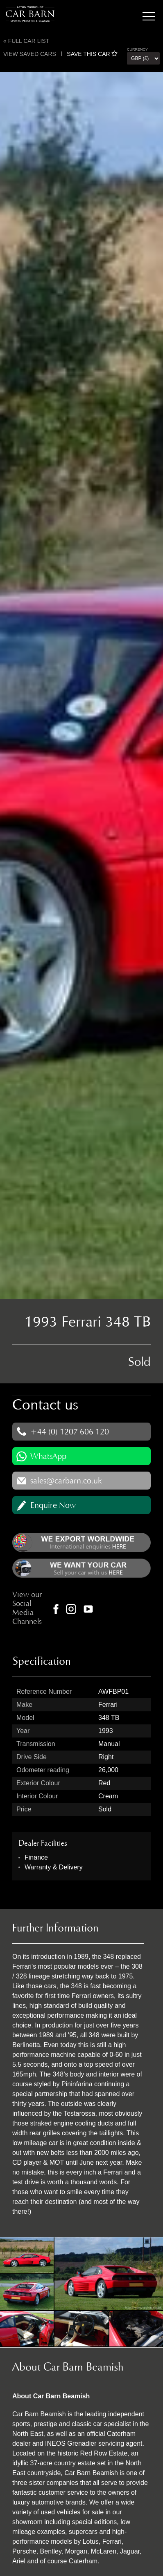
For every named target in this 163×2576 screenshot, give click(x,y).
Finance (36, 1857)
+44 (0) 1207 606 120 (69, 1431)
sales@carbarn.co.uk (66, 1480)
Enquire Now (53, 1505)
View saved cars (29, 54)
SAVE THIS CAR (92, 54)
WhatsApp (48, 1456)
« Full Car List (26, 41)
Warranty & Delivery (54, 1867)
